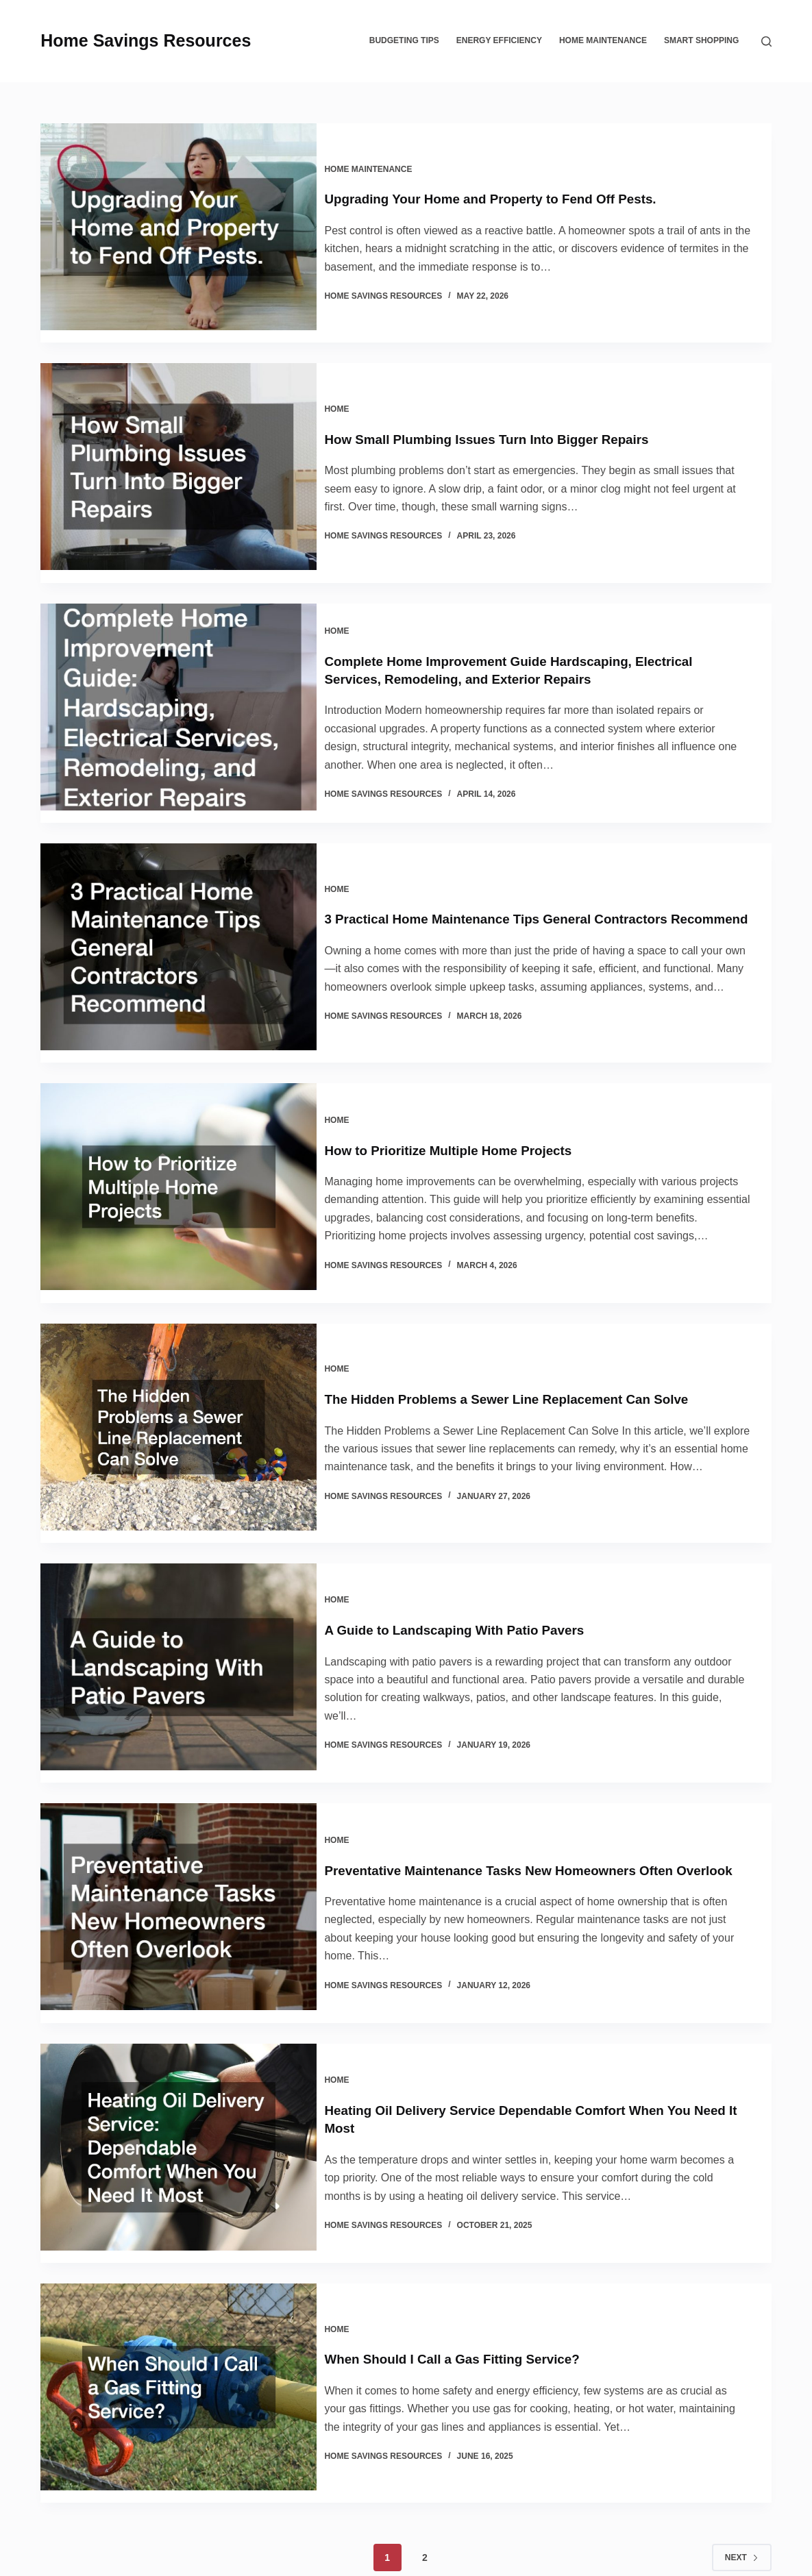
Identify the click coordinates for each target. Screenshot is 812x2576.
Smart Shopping (701, 40)
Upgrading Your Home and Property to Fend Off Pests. (514, 192)
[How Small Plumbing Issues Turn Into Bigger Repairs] (178, 454)
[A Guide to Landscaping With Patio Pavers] (178, 1623)
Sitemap (509, 2552)
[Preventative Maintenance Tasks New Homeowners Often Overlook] (178, 1855)
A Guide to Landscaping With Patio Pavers (475, 1579)
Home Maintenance (603, 40)
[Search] (766, 41)
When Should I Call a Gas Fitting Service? (473, 2281)
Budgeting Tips (404, 40)
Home (349, 390)
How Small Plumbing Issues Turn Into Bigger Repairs (509, 420)
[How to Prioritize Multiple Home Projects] (178, 1163)
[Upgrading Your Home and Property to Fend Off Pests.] (178, 226)
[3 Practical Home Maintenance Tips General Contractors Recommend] (178, 924)
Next (742, 2473)
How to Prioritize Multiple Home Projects (469, 1110)
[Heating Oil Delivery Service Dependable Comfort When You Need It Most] (178, 2088)
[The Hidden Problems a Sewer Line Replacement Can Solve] (178, 1395)
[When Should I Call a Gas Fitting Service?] (178, 2315)
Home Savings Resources (145, 40)
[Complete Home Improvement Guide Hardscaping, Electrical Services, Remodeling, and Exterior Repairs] (178, 686)
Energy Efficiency (499, 40)
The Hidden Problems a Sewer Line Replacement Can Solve (531, 1352)
